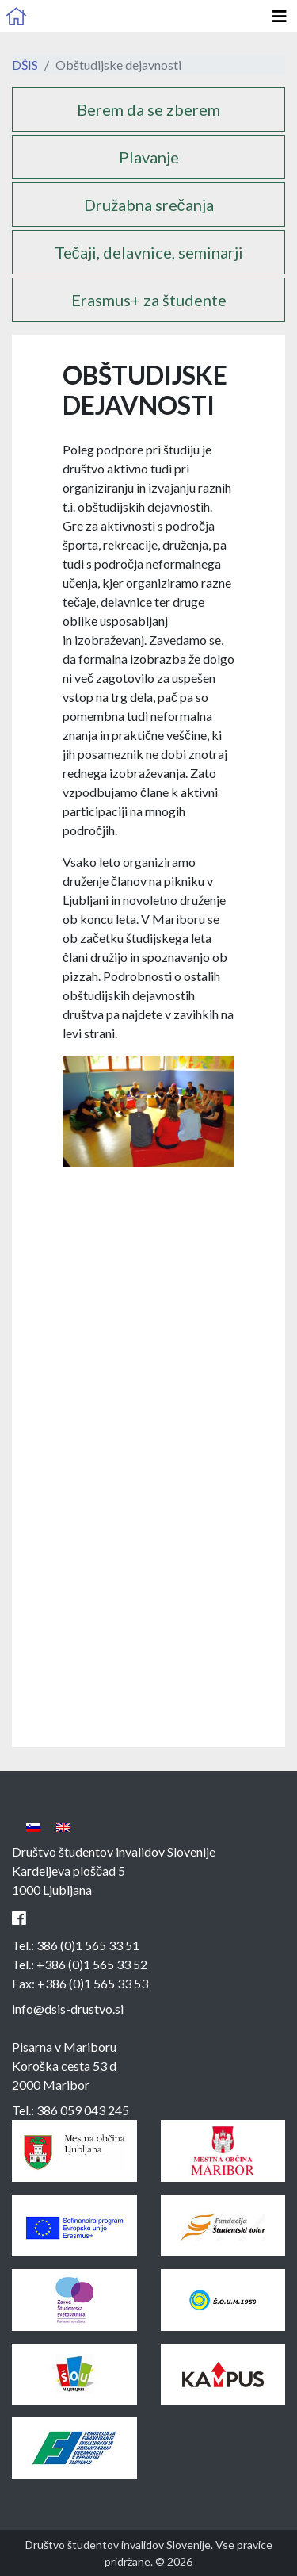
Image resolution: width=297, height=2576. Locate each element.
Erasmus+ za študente (149, 299)
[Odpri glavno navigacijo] (279, 16)
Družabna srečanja (149, 204)
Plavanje (149, 157)
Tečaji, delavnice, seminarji (149, 252)
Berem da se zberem (148, 109)
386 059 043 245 (82, 2110)
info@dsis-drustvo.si (68, 2008)
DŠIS (25, 64)
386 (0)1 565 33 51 (87, 1945)
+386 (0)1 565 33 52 (91, 1964)
